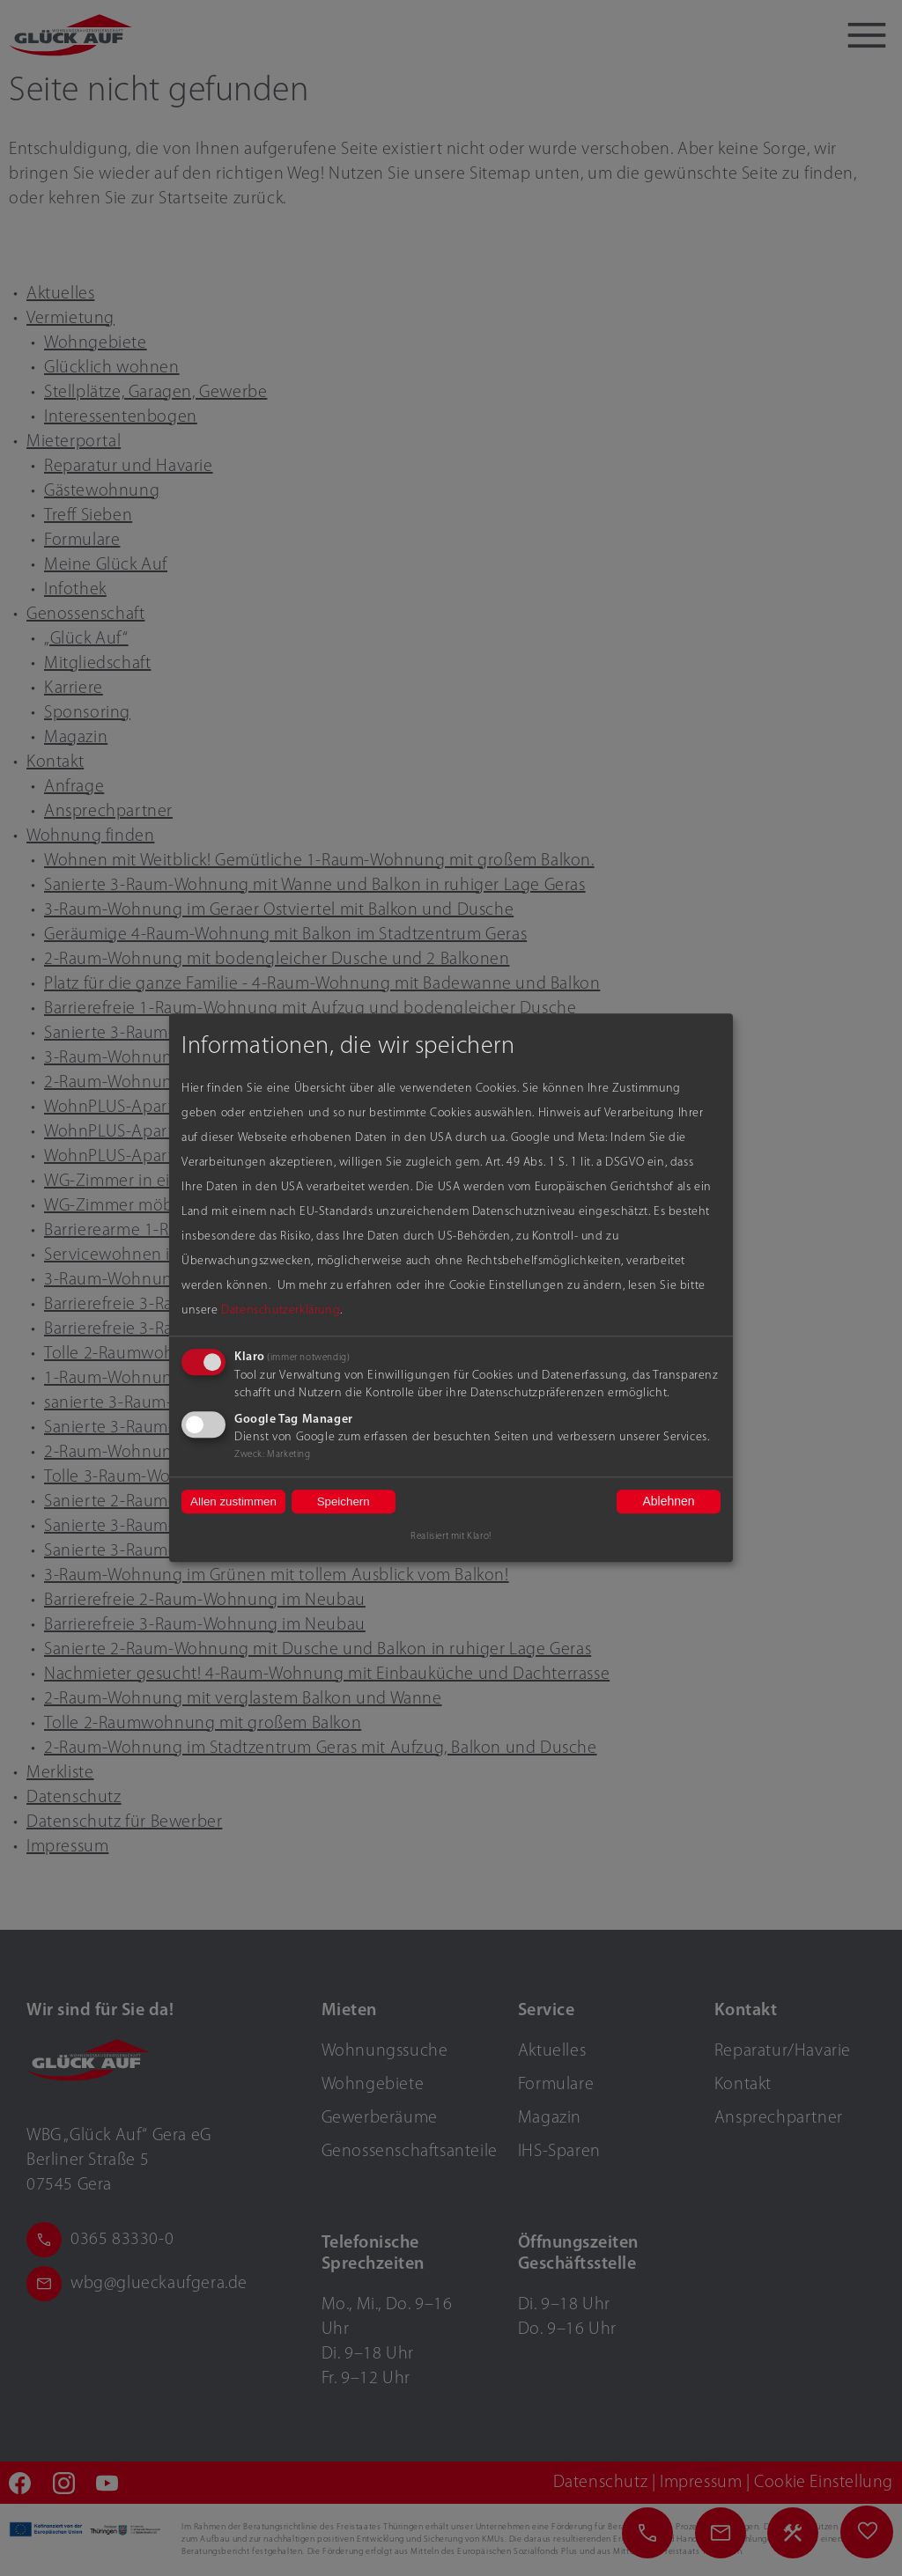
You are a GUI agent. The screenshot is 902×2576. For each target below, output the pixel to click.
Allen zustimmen (233, 1501)
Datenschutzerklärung (280, 1310)
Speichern (343, 1501)
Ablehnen (668, 1501)
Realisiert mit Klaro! (451, 1537)
